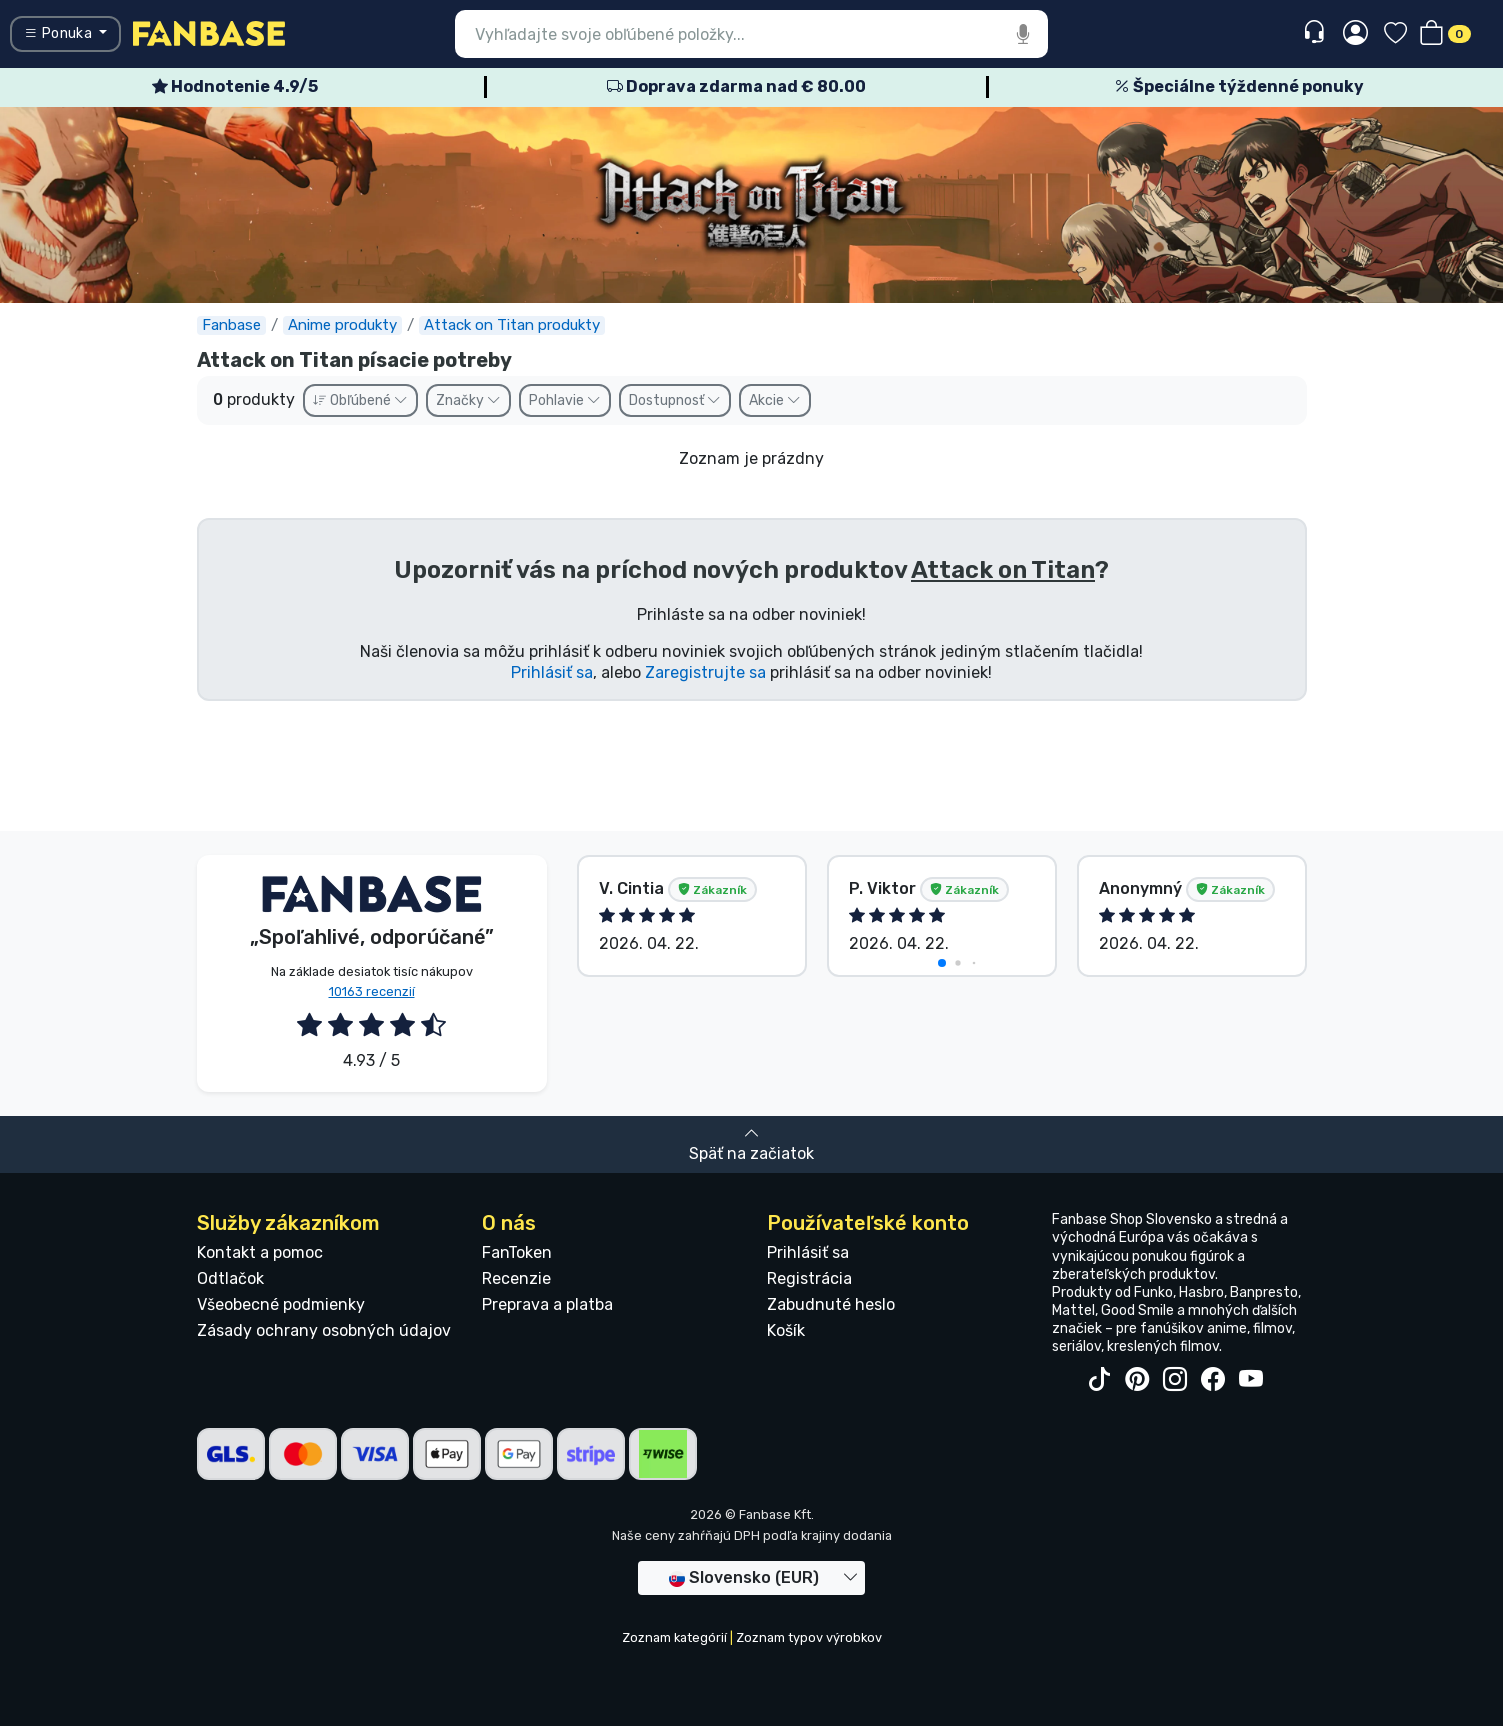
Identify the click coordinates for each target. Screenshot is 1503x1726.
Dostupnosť (675, 400)
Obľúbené (360, 400)
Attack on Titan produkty (512, 325)
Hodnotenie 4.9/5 (235, 86)
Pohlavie (565, 400)
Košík (786, 1330)
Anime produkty (342, 325)
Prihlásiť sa (552, 672)
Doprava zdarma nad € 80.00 (736, 86)
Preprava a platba (547, 1304)
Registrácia (809, 1278)
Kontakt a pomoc (260, 1252)
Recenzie (516, 1278)
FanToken (517, 1252)
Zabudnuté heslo (831, 1304)
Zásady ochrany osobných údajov (324, 1330)
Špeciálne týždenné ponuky (1239, 86)
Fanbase (231, 325)
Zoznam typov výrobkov (809, 1637)
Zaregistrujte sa (705, 672)
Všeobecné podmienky (281, 1304)
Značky (468, 400)
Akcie (775, 400)
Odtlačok (230, 1278)
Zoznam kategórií (674, 1637)
